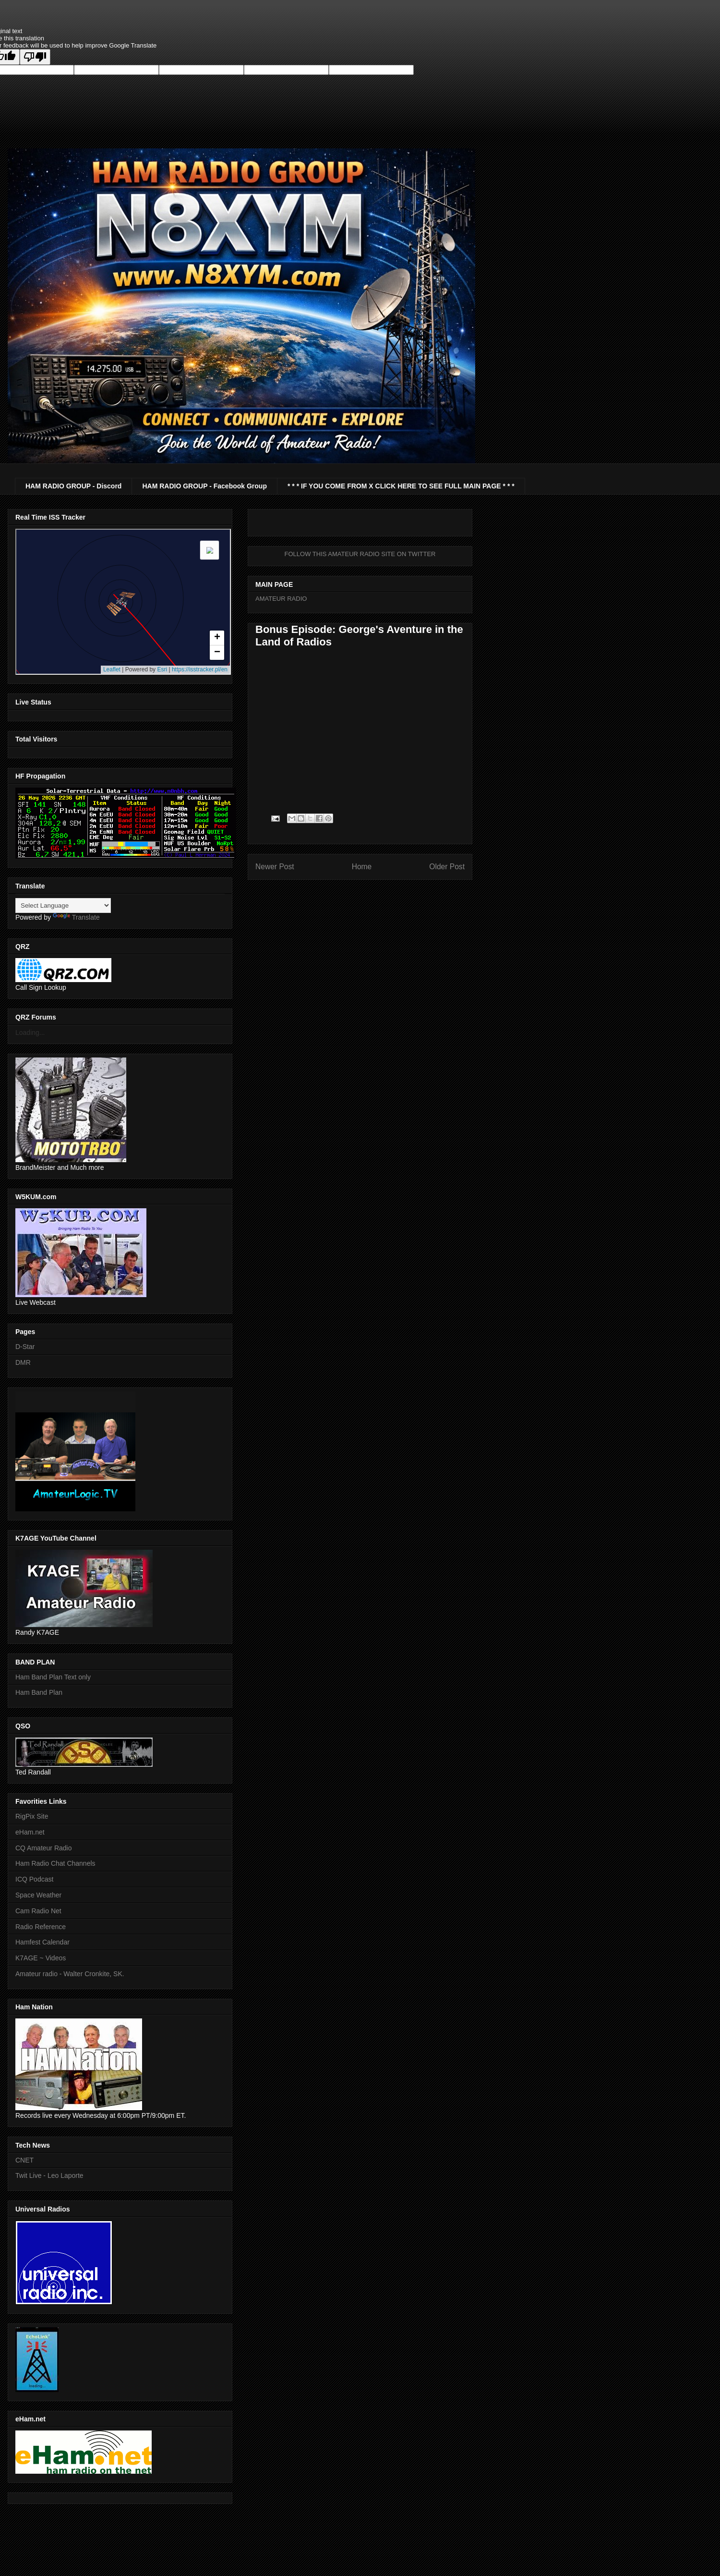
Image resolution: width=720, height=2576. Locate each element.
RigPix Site (31, 1816)
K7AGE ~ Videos (40, 1958)
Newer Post (274, 867)
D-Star (25, 1346)
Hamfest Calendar (42, 1942)
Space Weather (38, 1895)
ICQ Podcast (34, 1879)
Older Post (447, 867)
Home (362, 867)
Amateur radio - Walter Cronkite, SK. (69, 1974)
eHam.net (30, 1832)
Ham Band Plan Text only (53, 1677)
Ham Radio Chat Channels (55, 1863)
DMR (23, 1362)
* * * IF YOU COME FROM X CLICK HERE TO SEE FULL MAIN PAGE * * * (401, 486)
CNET (24, 2160)
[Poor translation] (35, 57)
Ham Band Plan (38, 1692)
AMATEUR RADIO (281, 598)
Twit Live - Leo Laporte (49, 2175)
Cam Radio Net (38, 1911)
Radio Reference (40, 1927)
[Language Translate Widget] (63, 905)
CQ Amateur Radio (43, 1848)
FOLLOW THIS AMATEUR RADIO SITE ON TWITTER (360, 554)
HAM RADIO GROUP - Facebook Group (204, 486)
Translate (76, 917)
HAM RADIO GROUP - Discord (73, 486)
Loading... (30, 1032)
